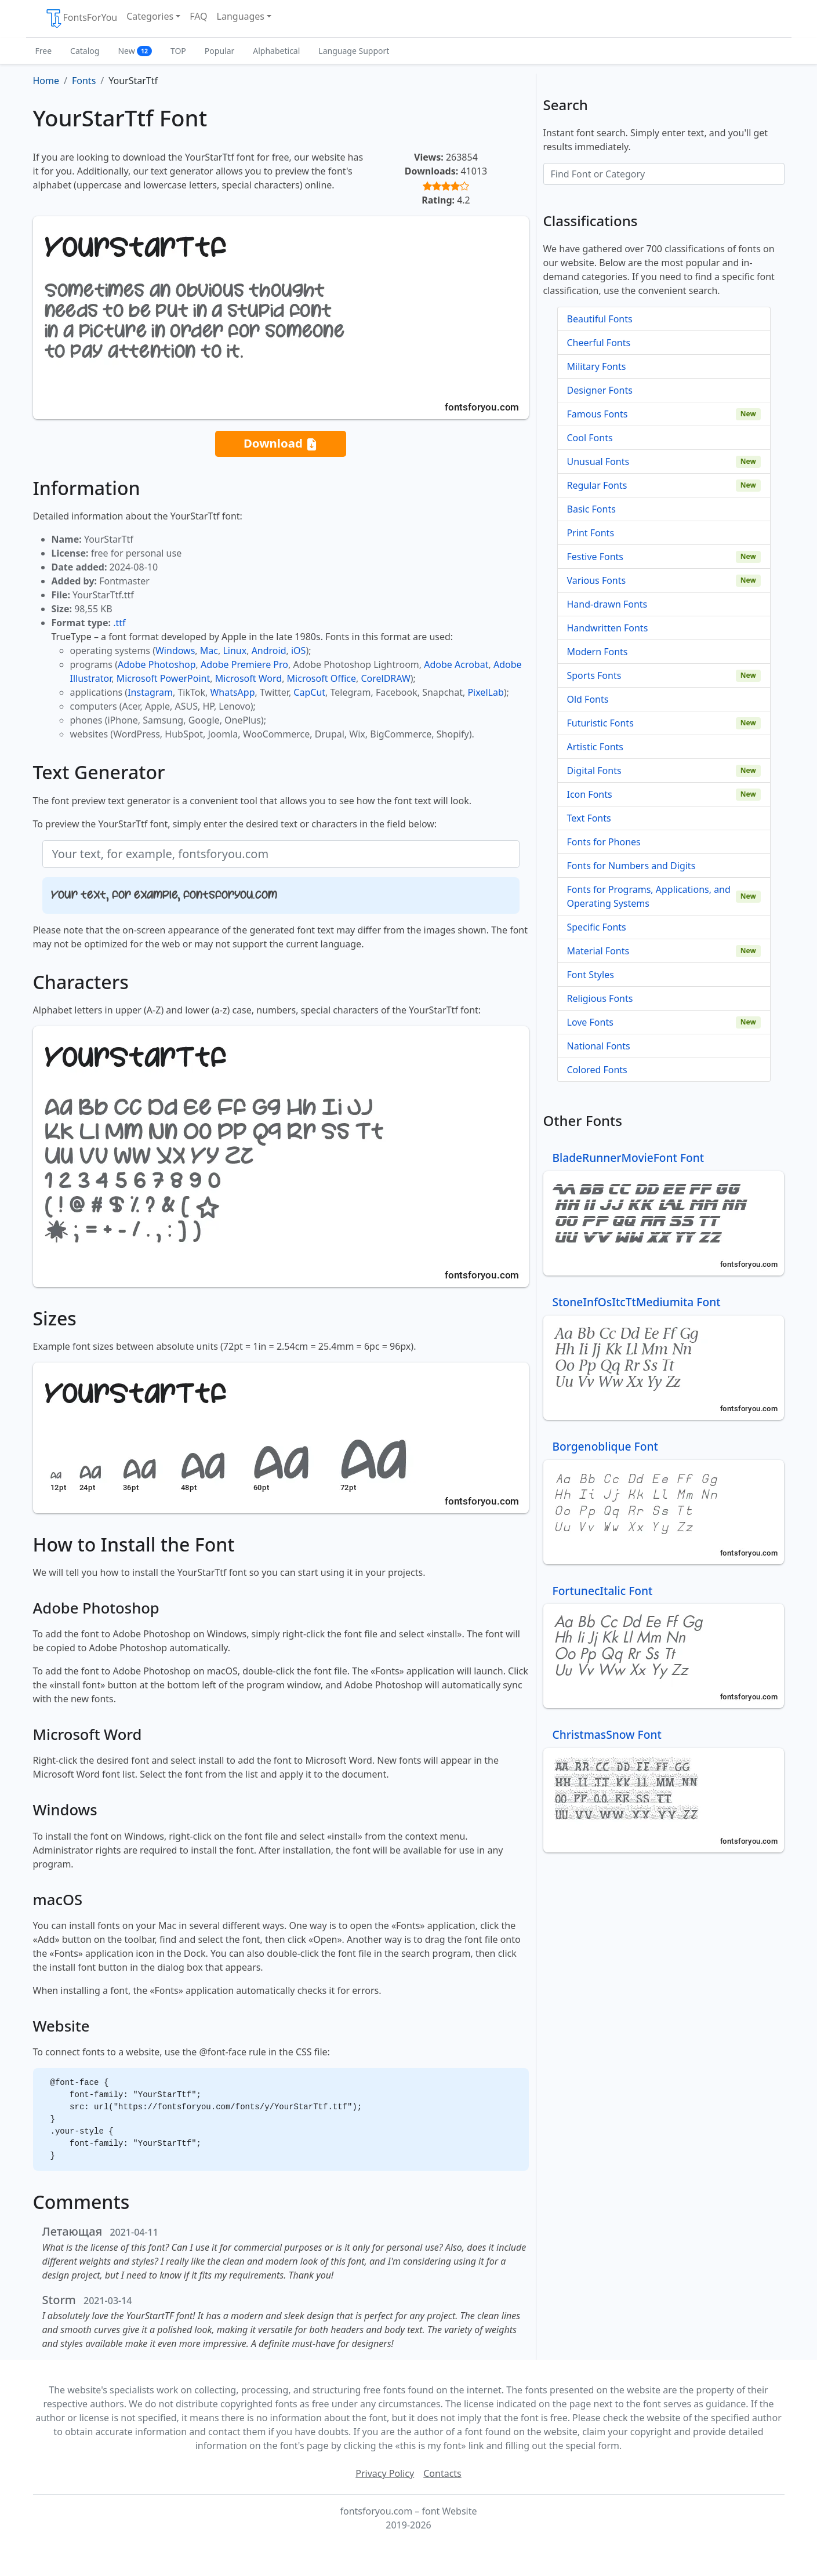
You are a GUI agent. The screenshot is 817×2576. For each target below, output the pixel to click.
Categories (149, 16)
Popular (219, 50)
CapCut (309, 692)
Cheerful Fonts (599, 342)
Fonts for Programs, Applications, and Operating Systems (649, 896)
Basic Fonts (591, 509)
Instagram (150, 692)
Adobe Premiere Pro (244, 664)
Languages (240, 16)
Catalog (84, 50)
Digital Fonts (594, 770)
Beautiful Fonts (600, 319)
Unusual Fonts (598, 461)
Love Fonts (590, 1022)
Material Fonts (598, 950)
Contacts (442, 2473)
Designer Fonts (600, 390)
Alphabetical (276, 50)
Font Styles (590, 974)
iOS (298, 650)
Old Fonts (588, 699)
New (135, 50)
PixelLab (485, 692)
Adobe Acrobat (456, 664)
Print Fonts (591, 532)
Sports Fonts (594, 675)
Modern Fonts (597, 651)
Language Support (353, 50)
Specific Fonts (596, 927)
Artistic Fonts (595, 746)
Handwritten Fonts (607, 628)
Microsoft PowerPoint (163, 678)
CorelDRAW (385, 678)
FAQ (198, 16)
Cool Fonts (590, 437)
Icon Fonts (589, 794)
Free (43, 50)
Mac (209, 650)
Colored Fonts (597, 1069)
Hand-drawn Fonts (607, 604)
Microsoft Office (321, 678)
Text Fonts (589, 818)
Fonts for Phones (604, 841)
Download (281, 444)
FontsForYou (81, 18)
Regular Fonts (597, 485)
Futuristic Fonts (600, 723)
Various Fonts (596, 580)
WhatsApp (232, 692)
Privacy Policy (384, 2473)
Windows (175, 650)
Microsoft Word (248, 678)
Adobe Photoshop (157, 664)
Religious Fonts (600, 998)
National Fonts (598, 1046)
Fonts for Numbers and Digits (631, 865)
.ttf (119, 622)
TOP (178, 50)
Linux (234, 650)
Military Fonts (596, 366)
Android (269, 650)
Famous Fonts (597, 414)
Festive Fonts (595, 556)
